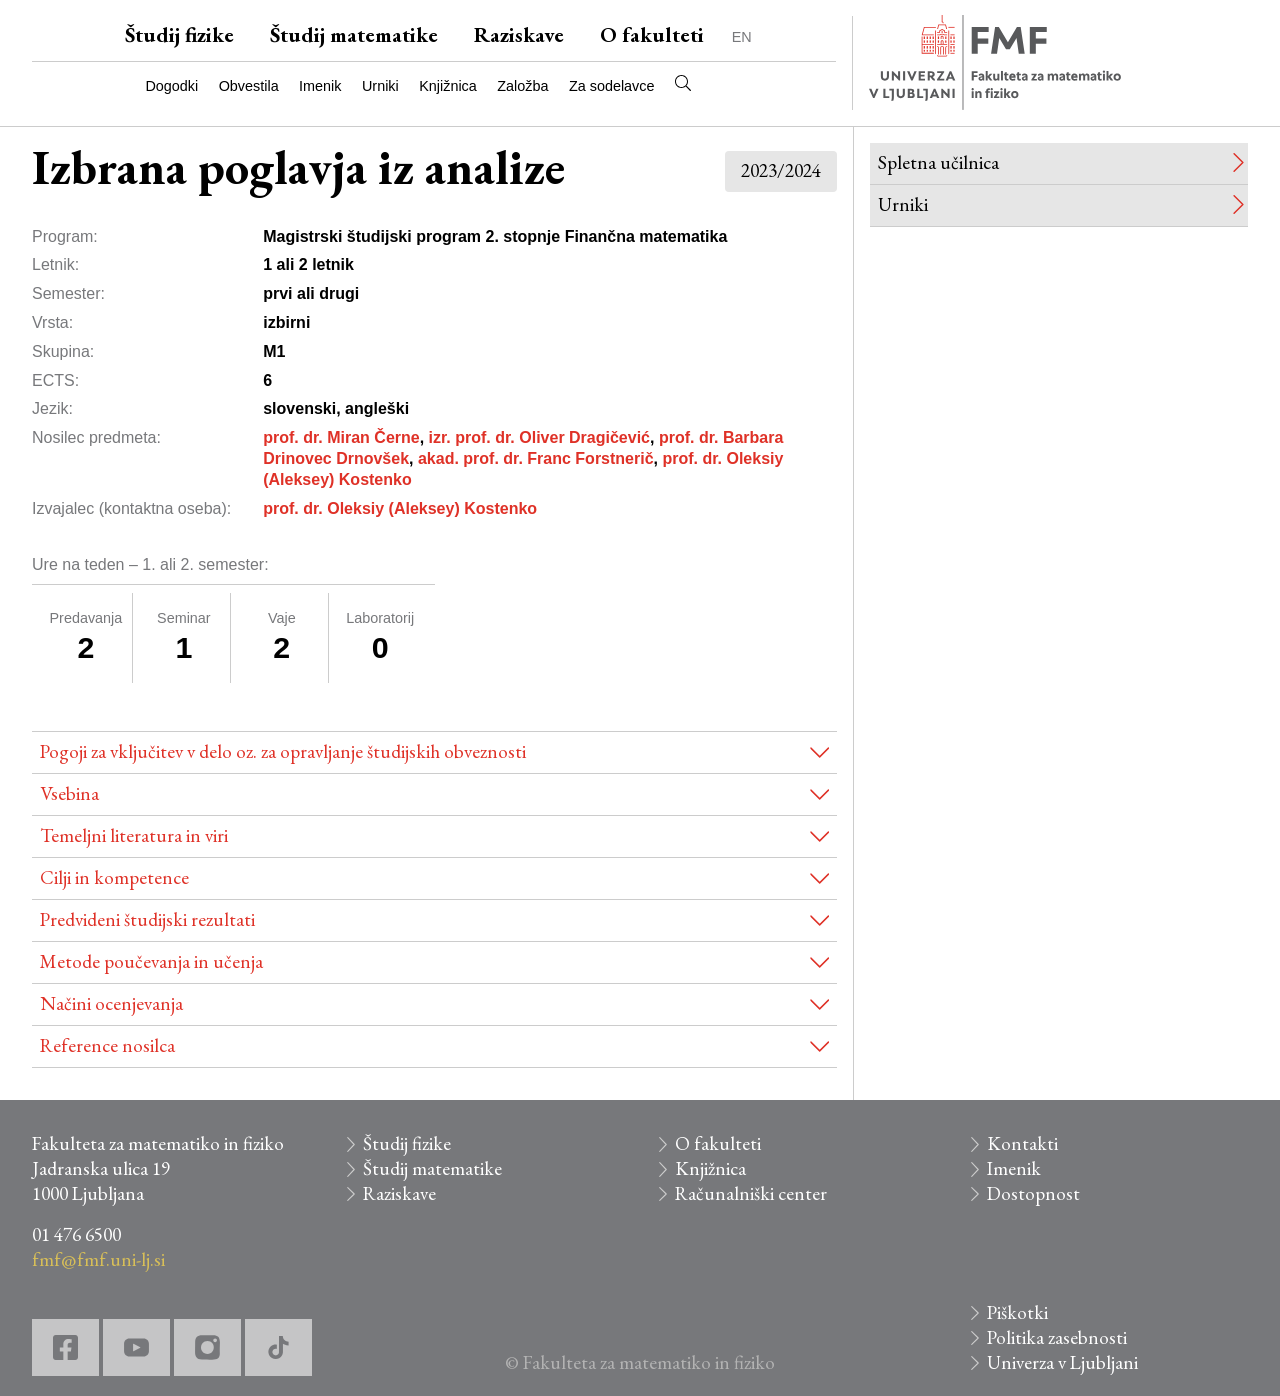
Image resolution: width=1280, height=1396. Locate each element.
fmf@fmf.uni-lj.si (98, 1259)
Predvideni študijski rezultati (147, 919)
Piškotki (1017, 1312)
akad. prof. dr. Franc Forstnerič (536, 458)
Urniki (380, 86)
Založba (522, 86)
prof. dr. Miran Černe (341, 437)
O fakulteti (652, 34)
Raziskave (519, 34)
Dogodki (171, 86)
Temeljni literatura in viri (134, 835)
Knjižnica (448, 86)
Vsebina (69, 793)
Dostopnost (1033, 1193)
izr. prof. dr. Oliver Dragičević (539, 437)
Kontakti (1022, 1143)
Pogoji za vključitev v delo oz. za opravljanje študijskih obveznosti (283, 751)
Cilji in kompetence (114, 877)
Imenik (320, 86)
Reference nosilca (107, 1045)
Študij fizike (179, 34)
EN (742, 37)
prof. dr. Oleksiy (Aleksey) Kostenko (400, 508)
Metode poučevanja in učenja (151, 961)
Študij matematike (354, 34)
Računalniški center (751, 1193)
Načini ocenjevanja (111, 1003)
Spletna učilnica (938, 162)
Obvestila (249, 86)
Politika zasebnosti (1057, 1337)
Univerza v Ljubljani (1062, 1362)
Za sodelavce (612, 86)
